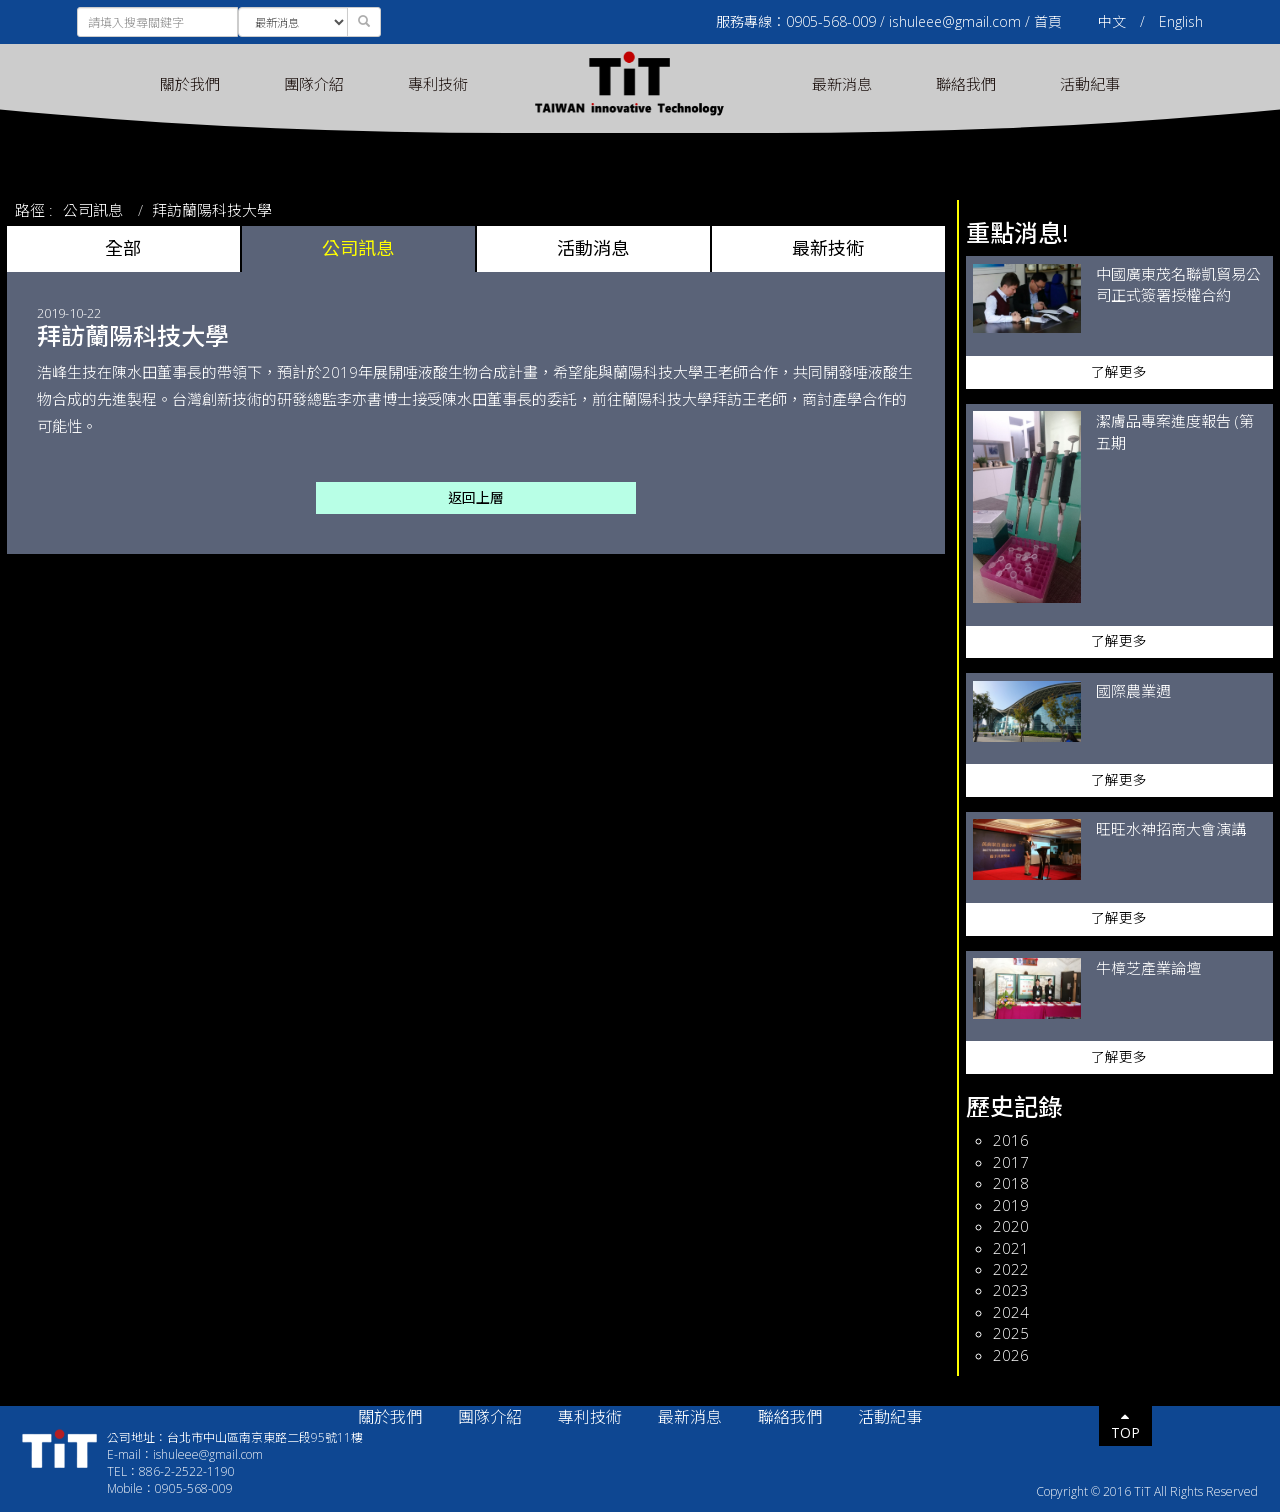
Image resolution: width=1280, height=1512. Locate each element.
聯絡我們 (966, 84)
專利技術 (438, 84)
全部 (123, 248)
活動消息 (593, 248)
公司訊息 (93, 210)
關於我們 (190, 84)
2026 (1011, 1355)
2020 (1011, 1226)
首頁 (1048, 21)
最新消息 (842, 84)
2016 (1011, 1140)
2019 (1011, 1205)
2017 (1011, 1162)
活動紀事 (1090, 84)
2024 (1011, 1312)
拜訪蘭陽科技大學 (212, 210)
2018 (1011, 1183)
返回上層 (476, 497)
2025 (1011, 1333)
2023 (1011, 1290)
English (1181, 21)
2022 (1011, 1269)
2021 (1011, 1248)
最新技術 (828, 248)
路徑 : (34, 210)
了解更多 (1119, 372)
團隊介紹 (314, 84)
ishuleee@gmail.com (955, 21)
